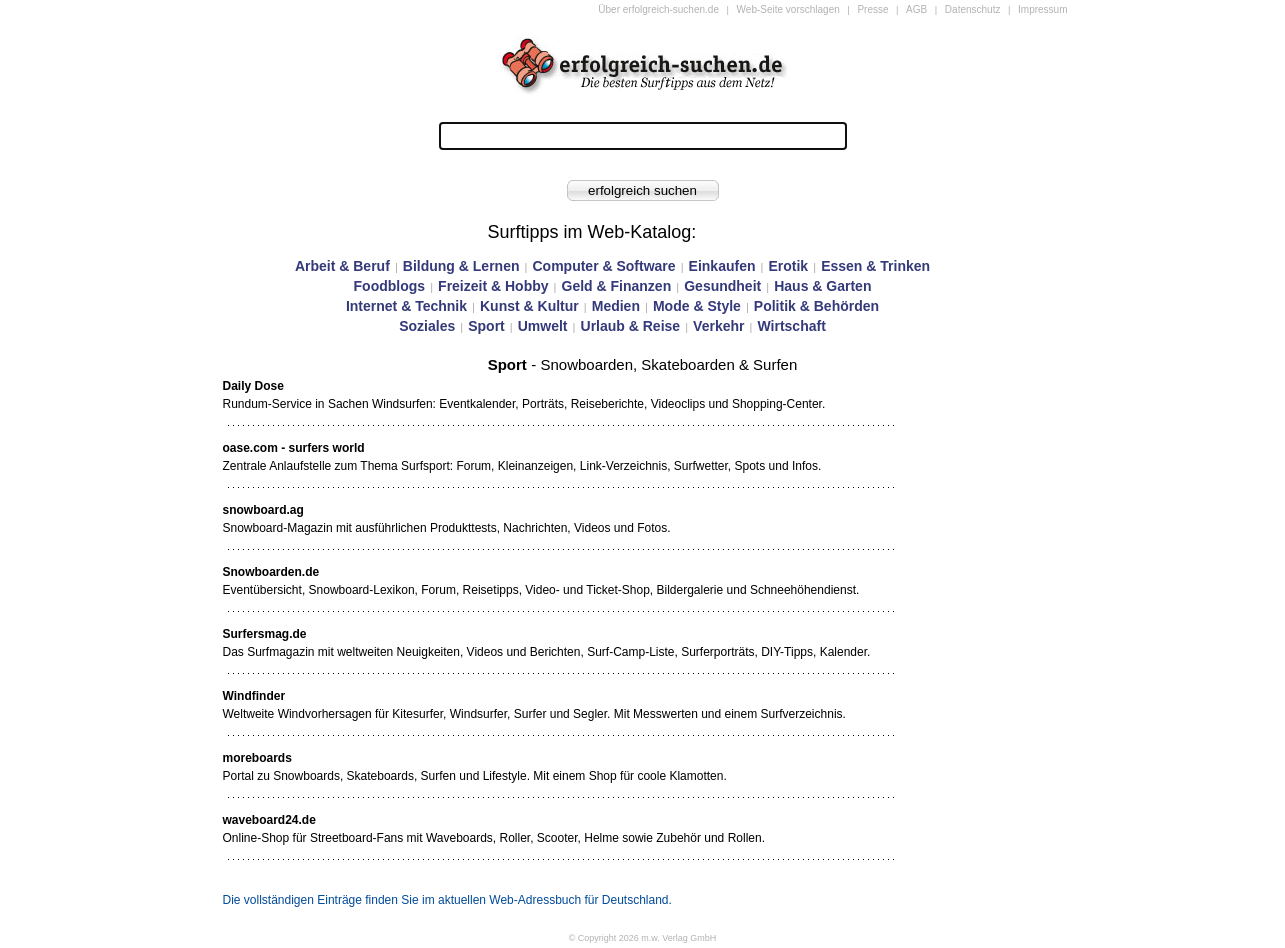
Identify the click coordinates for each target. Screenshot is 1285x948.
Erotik (788, 266)
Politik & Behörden (816, 306)
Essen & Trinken (875, 266)
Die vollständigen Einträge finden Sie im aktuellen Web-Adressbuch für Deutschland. (447, 900)
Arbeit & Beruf (342, 266)
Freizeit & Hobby (493, 286)
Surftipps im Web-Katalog (590, 232)
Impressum (1042, 9)
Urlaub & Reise (631, 326)
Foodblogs (390, 286)
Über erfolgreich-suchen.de (658, 9)
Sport (486, 326)
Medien (616, 306)
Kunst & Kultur (529, 306)
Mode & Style (697, 306)
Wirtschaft (791, 326)
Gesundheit (722, 286)
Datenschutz (973, 9)
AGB (916, 9)
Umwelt (543, 326)
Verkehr (718, 326)
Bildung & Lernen (461, 266)
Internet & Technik (406, 306)
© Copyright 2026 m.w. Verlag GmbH (643, 938)
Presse (872, 9)
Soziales (427, 326)
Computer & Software (603, 266)
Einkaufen (722, 266)
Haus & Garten (822, 286)
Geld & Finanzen (617, 286)
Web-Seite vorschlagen (788, 9)
